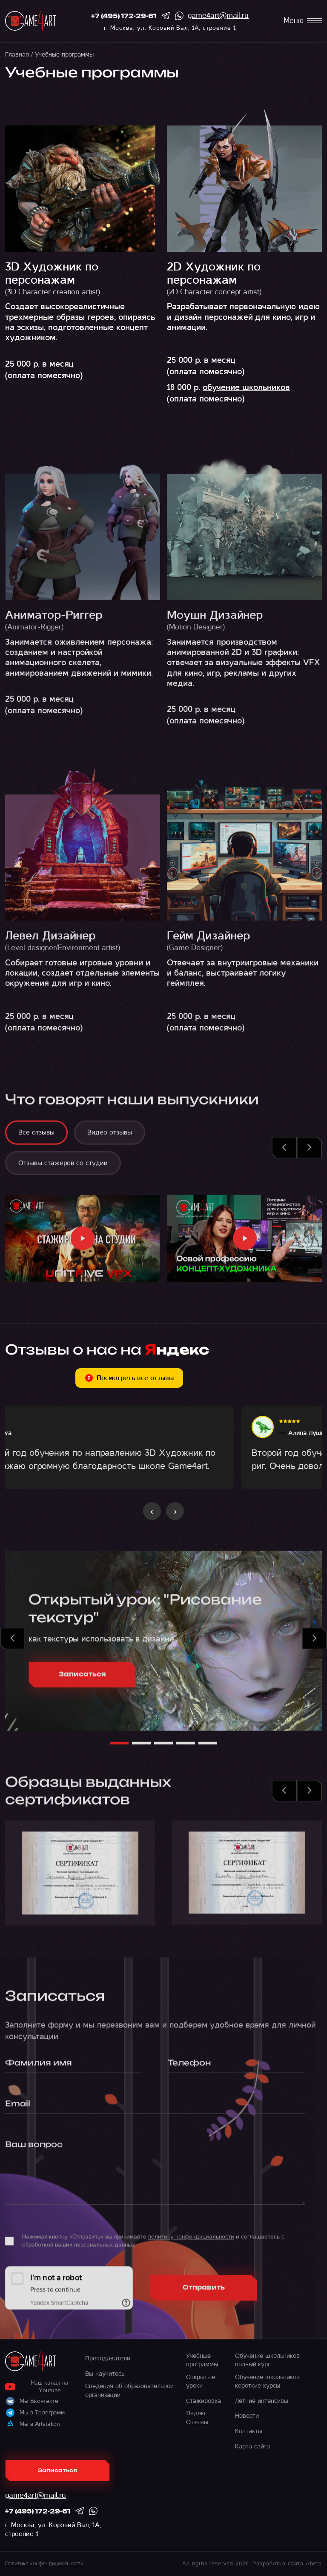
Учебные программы (202, 2360)
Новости (247, 2415)
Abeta (314, 2564)
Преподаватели (107, 2358)
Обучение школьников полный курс (267, 2360)
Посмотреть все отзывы (129, 1378)
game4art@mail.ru (218, 15)
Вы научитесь (104, 2373)
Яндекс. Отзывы (197, 2417)
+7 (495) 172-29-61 (123, 17)
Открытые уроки (200, 2381)
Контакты (248, 2431)
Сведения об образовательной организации (129, 2390)
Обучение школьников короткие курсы (267, 2381)
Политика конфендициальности (44, 2564)
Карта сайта (252, 2446)
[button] (284, 1154)
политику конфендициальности (191, 2243)
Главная (17, 54)
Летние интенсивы (261, 2400)
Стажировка (203, 2400)
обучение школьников (246, 387)
